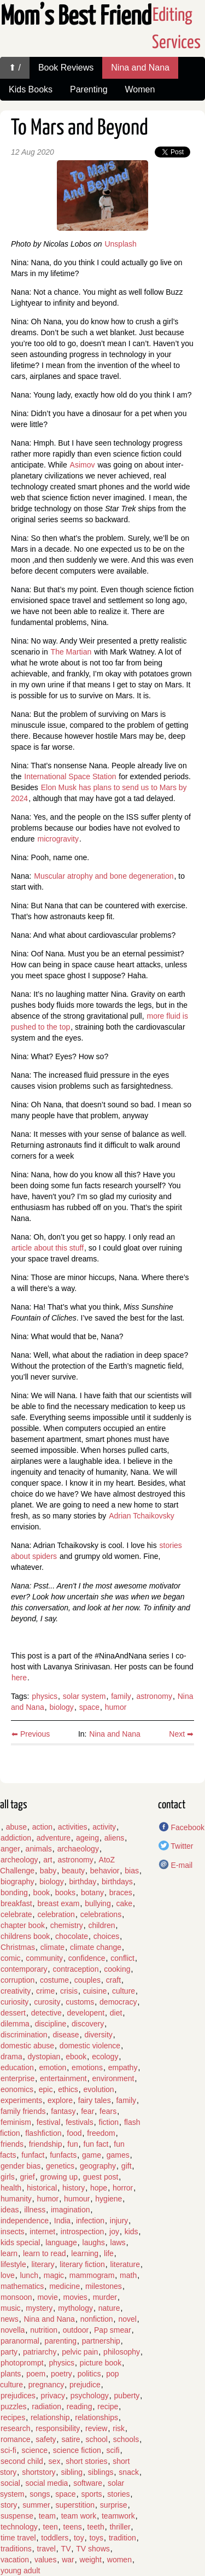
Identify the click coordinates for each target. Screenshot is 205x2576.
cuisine (95, 1991)
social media (47, 2483)
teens (72, 2526)
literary (42, 2264)
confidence (87, 1958)
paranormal (20, 2340)
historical (42, 2187)
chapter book (23, 1925)
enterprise (17, 2078)
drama (11, 2056)
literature (125, 2264)
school (96, 2439)
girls (8, 2176)
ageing (87, 1837)
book (41, 1892)
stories (118, 2494)
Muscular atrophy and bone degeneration (103, 876)
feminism (16, 2122)
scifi (113, 2450)
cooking (117, 1969)
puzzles (13, 2406)
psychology (90, 2395)
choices (106, 1936)
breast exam (58, 1903)
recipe (107, 2406)
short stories (86, 2461)
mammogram (91, 2275)
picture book (100, 2362)
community (44, 1958)
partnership (101, 2340)
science (35, 2450)
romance (15, 2439)
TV (66, 2548)
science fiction (77, 2450)
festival (49, 2122)
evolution (99, 2089)
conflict (122, 1958)
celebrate (16, 1914)
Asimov (82, 464)
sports (91, 2494)
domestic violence (90, 2045)
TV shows (92, 2548)
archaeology (78, 1848)
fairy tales (94, 2100)
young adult (20, 2570)
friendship (45, 2144)
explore (60, 2100)
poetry (61, 2373)
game (91, 2155)
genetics (60, 2166)
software (87, 2483)
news (10, 2319)
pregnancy (46, 2384)
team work (79, 2515)
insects (13, 2231)
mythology (75, 2308)
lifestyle (13, 2264)
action (42, 1827)
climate (52, 1947)
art (47, 1859)
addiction (16, 1837)
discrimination (24, 2034)
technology (19, 2526)
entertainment (63, 2078)
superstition (75, 2505)
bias (132, 1870)
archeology (19, 1859)
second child (22, 2461)
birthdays (117, 1881)
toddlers (54, 2537)
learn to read (44, 2253)
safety (46, 2439)
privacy (53, 2395)
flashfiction (43, 2133)
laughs (94, 2242)
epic (46, 2089)
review (96, 2428)
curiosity (14, 2001)
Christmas (18, 1947)
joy (114, 2231)
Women (140, 89)
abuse (16, 1827)
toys (96, 2537)
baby (48, 1870)
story (9, 2505)
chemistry (66, 1925)
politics (89, 2373)
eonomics (17, 2089)
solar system (84, 1696)
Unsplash (120, 244)
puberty (127, 2395)
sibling (72, 2472)
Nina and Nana (140, 67)
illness (34, 2209)
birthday (82, 1881)
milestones (103, 2286)
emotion (53, 2067)
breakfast (16, 1903)
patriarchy (39, 2351)
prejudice (85, 2384)
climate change (95, 1947)
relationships (96, 2417)
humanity (16, 2198)
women (119, 2559)
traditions (16, 2548)
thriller (119, 2526)
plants (11, 2373)
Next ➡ (181, 1734)
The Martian (71, 651)
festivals (79, 2122)
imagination (70, 2209)
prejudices (18, 2395)
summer (36, 2505)
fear (87, 2111)
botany (92, 1892)
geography (98, 2166)
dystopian (43, 2056)
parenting (61, 2340)
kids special (20, 2242)
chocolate (71, 1936)
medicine (64, 2286)
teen (50, 2526)
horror (123, 2187)
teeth (95, 2526)
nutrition (43, 2330)
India (62, 2220)
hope (98, 2187)
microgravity (57, 838)
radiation (46, 2406)
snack (129, 2472)
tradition (122, 2537)
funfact (32, 2155)
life (109, 2253)
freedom (101, 2133)
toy (79, 2537)
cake (124, 1903)
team (47, 2515)
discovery (88, 2023)
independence (25, 2220)
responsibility (58, 2428)
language (61, 2242)
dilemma (15, 2023)
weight (91, 2559)
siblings (101, 2472)
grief (27, 2176)
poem (35, 2373)
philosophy (121, 2351)
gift (126, 2166)
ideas (10, 2209)
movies (75, 2297)
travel (46, 2548)
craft (113, 1980)
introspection (82, 2231)
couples (87, 1980)
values (45, 2559)
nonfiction (96, 2319)
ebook (76, 2056)
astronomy (154, 1696)
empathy (123, 2067)
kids (131, 2231)
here (19, 1677)
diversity (98, 2034)
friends (12, 2144)
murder (105, 2297)
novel (127, 2319)
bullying (97, 1903)
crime (45, 1991)
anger (10, 1848)
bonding (14, 1892)
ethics (68, 2089)
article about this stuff (47, 1247)
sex (55, 2461)
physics (44, 1696)
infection (90, 2220)
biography (17, 1881)
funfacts (63, 2155)
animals (39, 1848)
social (10, 2483)
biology (62, 1707)
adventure (54, 1837)
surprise (113, 2505)
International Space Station (70, 776)
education (17, 2067)
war (68, 2559)
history (73, 2187)
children (101, 1925)
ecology (105, 2056)
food (74, 2133)
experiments (21, 2100)
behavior (105, 1870)
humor (116, 1707)
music (11, 2308)
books (65, 1892)
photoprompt (22, 2362)
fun (72, 2144)
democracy (118, 2001)
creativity (16, 1991)
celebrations (101, 1914)
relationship (50, 2417)
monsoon (16, 2297)
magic (54, 2275)
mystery (39, 2308)
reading (79, 2406)
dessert (13, 2012)
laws (118, 2242)
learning (84, 2253)
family (121, 1696)
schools (126, 2439)
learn (9, 2253)
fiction (109, 2122)
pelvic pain (80, 2351)
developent (86, 2012)
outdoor (76, 2330)
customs (80, 2001)
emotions (87, 2067)
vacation (15, 2559)
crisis (69, 1991)
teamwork (118, 2515)
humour (77, 2198)
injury (119, 2220)
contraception (75, 1969)
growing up (59, 2176)
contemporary (24, 1969)
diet (116, 2012)
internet (42, 2231)
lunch (29, 2275)
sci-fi (8, 2450)
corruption (17, 1980)
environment (113, 2078)
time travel (18, 2537)
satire (70, 2439)
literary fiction (82, 2264)
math (128, 2275)
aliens (114, 1837)
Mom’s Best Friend (76, 17)
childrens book (25, 1936)
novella (13, 2330)
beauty (73, 1870)
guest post (101, 2176)
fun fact (96, 2144)
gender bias (20, 2166)
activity (104, 1827)
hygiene (108, 2198)
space (89, 1707)
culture (123, 1991)
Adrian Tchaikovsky (141, 1515)
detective (46, 2012)
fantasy (63, 2111)
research (15, 2428)
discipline (51, 2023)
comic (11, 1958)
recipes (13, 2417)
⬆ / (15, 67)
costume (54, 1980)
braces (120, 1892)
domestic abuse (27, 2045)
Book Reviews (65, 67)
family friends (23, 2111)
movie (47, 2297)
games (118, 2155)
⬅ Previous (30, 1734)
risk (119, 2428)
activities (72, 1827)
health (11, 2187)
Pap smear (112, 2330)
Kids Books (30, 89)
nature (109, 2308)
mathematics (22, 2286)
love (8, 2275)
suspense (17, 2515)
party (9, 2351)
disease (65, 2034)
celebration (56, 1914)
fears (107, 2111)
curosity (47, 2001)
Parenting (89, 89)
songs (40, 2494)
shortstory (38, 2472)
